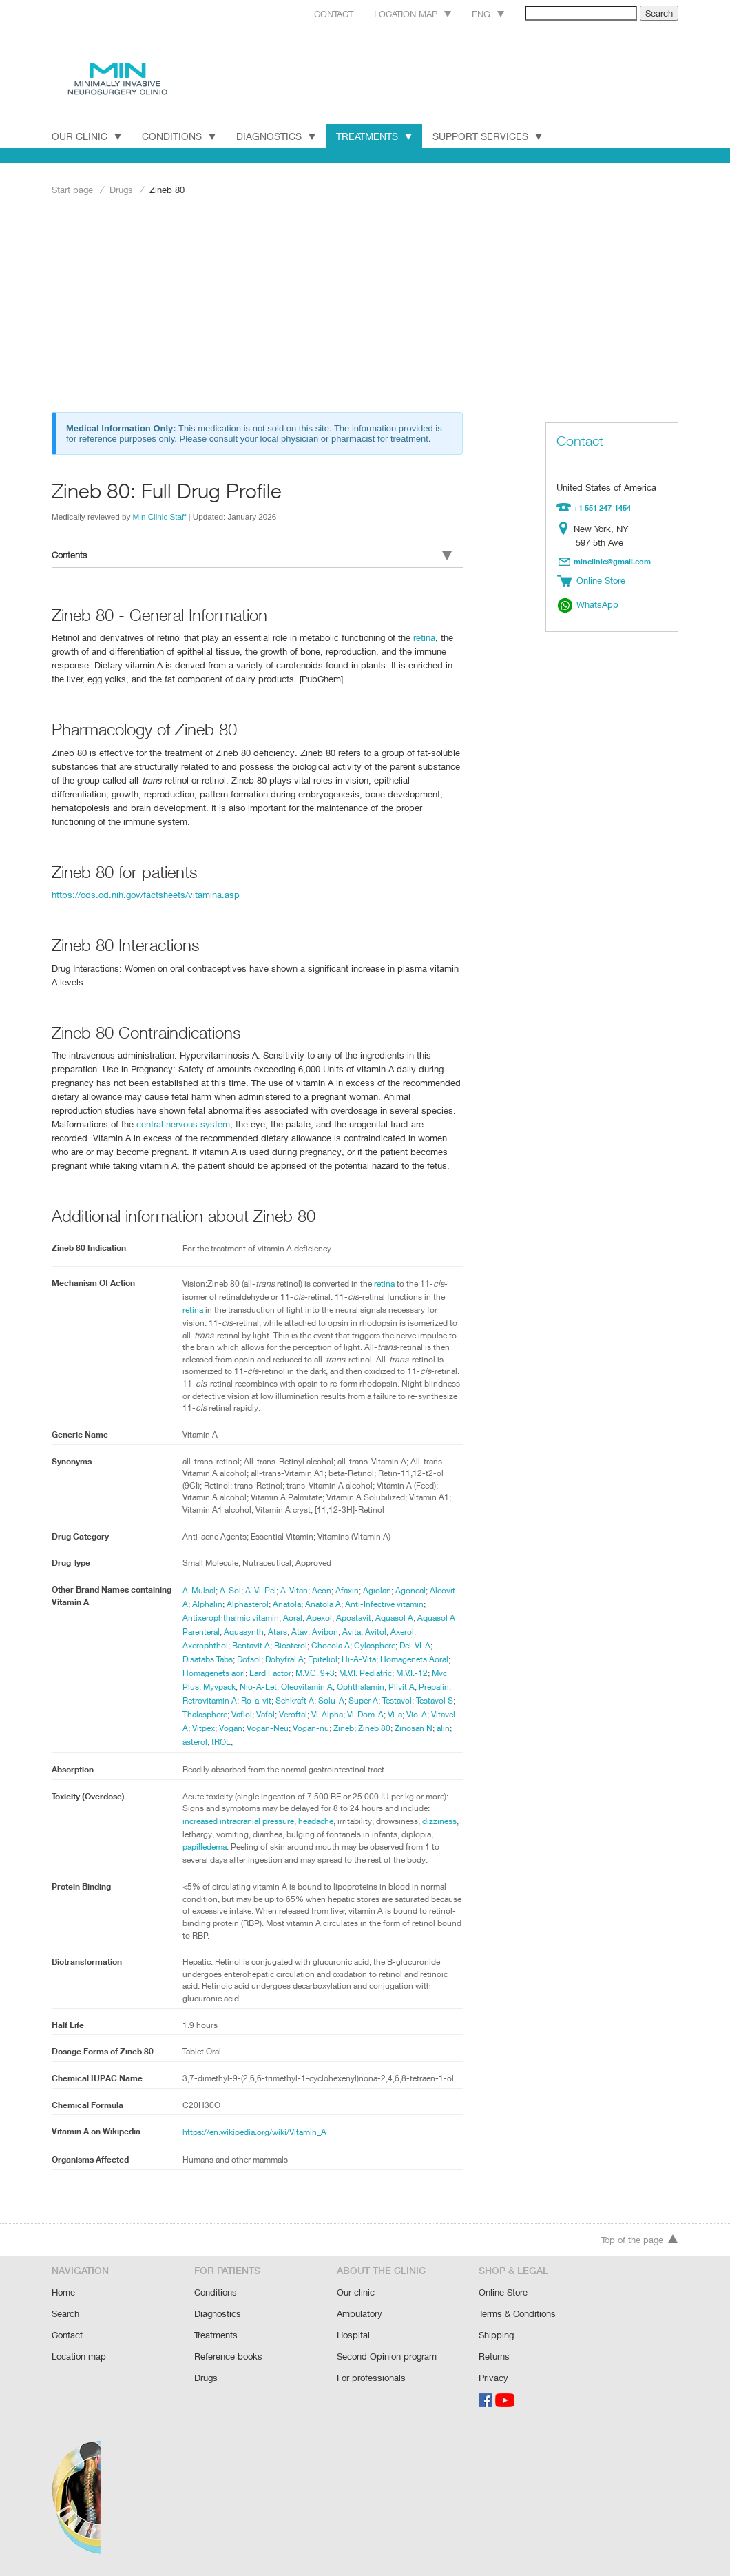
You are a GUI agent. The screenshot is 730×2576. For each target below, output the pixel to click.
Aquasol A (396, 1617)
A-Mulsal (199, 1589)
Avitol (379, 1630)
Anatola (287, 1603)
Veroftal (307, 1713)
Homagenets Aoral (421, 1658)
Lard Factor (273, 1672)
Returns (494, 2357)
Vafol (279, 1713)
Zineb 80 (408, 1727)
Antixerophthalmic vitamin (231, 1617)
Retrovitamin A (210, 1699)
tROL (252, 1741)
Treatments (376, 135)
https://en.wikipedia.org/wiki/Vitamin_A (254, 2144)
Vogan (261, 1727)
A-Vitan (294, 1589)
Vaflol (254, 1713)
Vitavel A (199, 1727)
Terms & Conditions (517, 2316)
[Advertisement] (365, 308)
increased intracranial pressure (240, 1820)
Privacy (493, 2378)
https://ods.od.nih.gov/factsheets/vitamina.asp (142, 893)
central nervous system (122, 1122)
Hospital (353, 2336)
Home (64, 2295)
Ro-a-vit (257, 1699)
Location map (395, 13)
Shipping (496, 2336)
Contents (252, 555)
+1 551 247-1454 (603, 507)
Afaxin (347, 1589)
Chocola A (332, 1644)
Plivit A (405, 1685)
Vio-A (435, 1713)
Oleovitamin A (308, 1685)
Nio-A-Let (260, 1685)
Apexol (321, 1617)
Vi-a (412, 1713)
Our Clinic (86, 135)
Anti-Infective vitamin (387, 1603)
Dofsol (252, 1658)
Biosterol (292, 1644)
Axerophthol (205, 1644)
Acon (321, 1589)
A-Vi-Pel (260, 1589)
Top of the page (639, 2243)
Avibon (329, 1630)
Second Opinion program (387, 2357)
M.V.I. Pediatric (375, 1672)
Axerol (406, 1630)
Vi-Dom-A (382, 1713)
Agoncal (411, 1589)
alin (200, 1741)
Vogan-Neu (299, 1727)
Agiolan (378, 1589)
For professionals (371, 2378)
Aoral (294, 1617)
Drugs (122, 189)
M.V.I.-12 (425, 1672)
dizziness (200, 1834)
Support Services (492, 135)
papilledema (239, 1847)
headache (322, 1820)
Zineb (376, 1727)
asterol (224, 1741)
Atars (281, 1630)
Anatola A (325, 1603)
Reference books (228, 2357)
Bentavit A (252, 1644)
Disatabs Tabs (209, 1658)
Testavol (401, 1699)
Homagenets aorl (214, 1672)
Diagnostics (277, 135)
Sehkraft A (296, 1699)
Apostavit (355, 1617)
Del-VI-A (421, 1644)
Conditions (179, 135)
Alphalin (207, 1603)
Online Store (503, 2295)
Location (566, 528)
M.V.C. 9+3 (321, 1672)
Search (66, 2316)
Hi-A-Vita (365, 1658)
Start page (72, 189)
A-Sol (230, 1589)
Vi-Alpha (343, 1713)
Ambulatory (359, 2316)
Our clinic (355, 2295)
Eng (472, 13)
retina (417, 636)
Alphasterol (248, 1603)
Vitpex (232, 1727)
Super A (366, 1699)
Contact (312, 13)
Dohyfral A (289, 1658)
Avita (355, 1630)
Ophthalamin (364, 1685)
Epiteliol (328, 1658)
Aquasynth (246, 1630)
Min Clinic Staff (160, 515)
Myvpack (221, 1685)
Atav (303, 1630)
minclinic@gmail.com (612, 560)
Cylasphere (378, 1644)
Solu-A (333, 1699)
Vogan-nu (342, 1727)
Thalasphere (216, 1713)
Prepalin (438, 1685)
